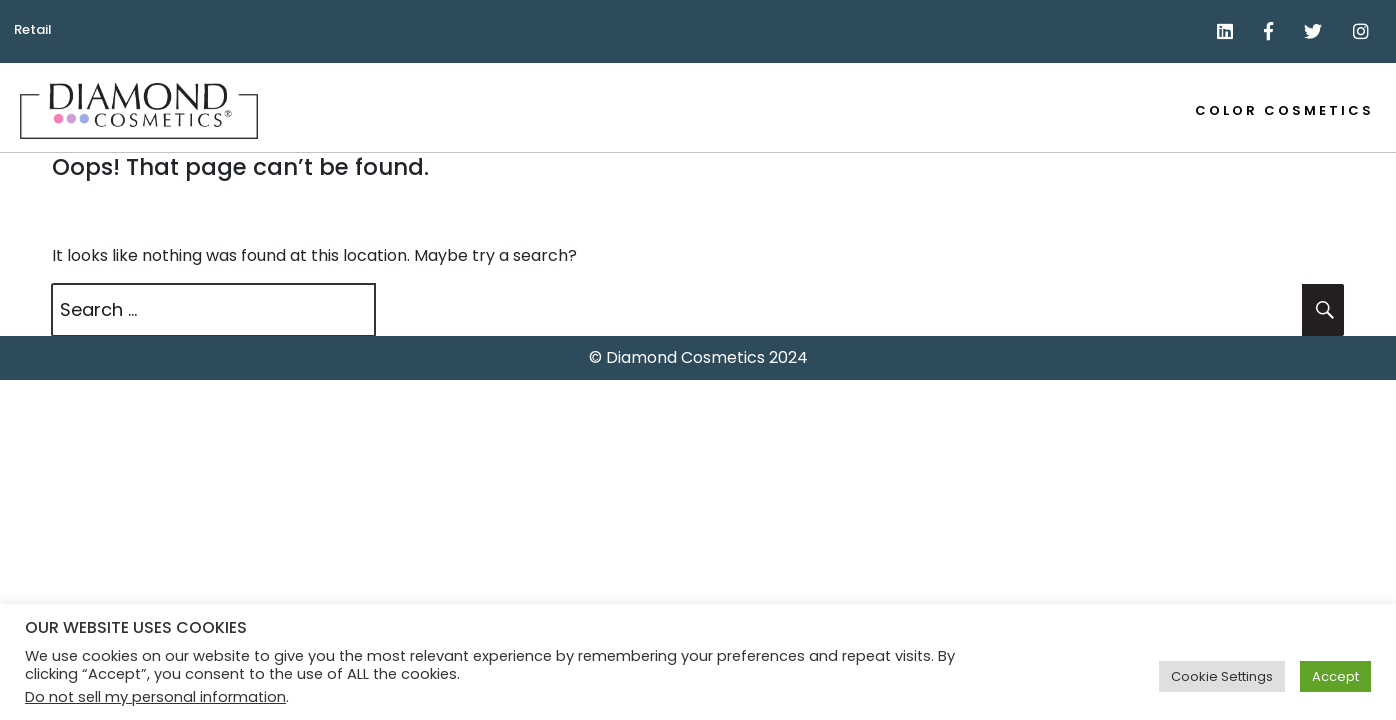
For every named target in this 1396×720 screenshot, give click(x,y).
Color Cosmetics (1284, 110)
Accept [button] (1335, 676)
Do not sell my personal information (155, 697)
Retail (33, 29)
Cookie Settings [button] (1222, 676)
